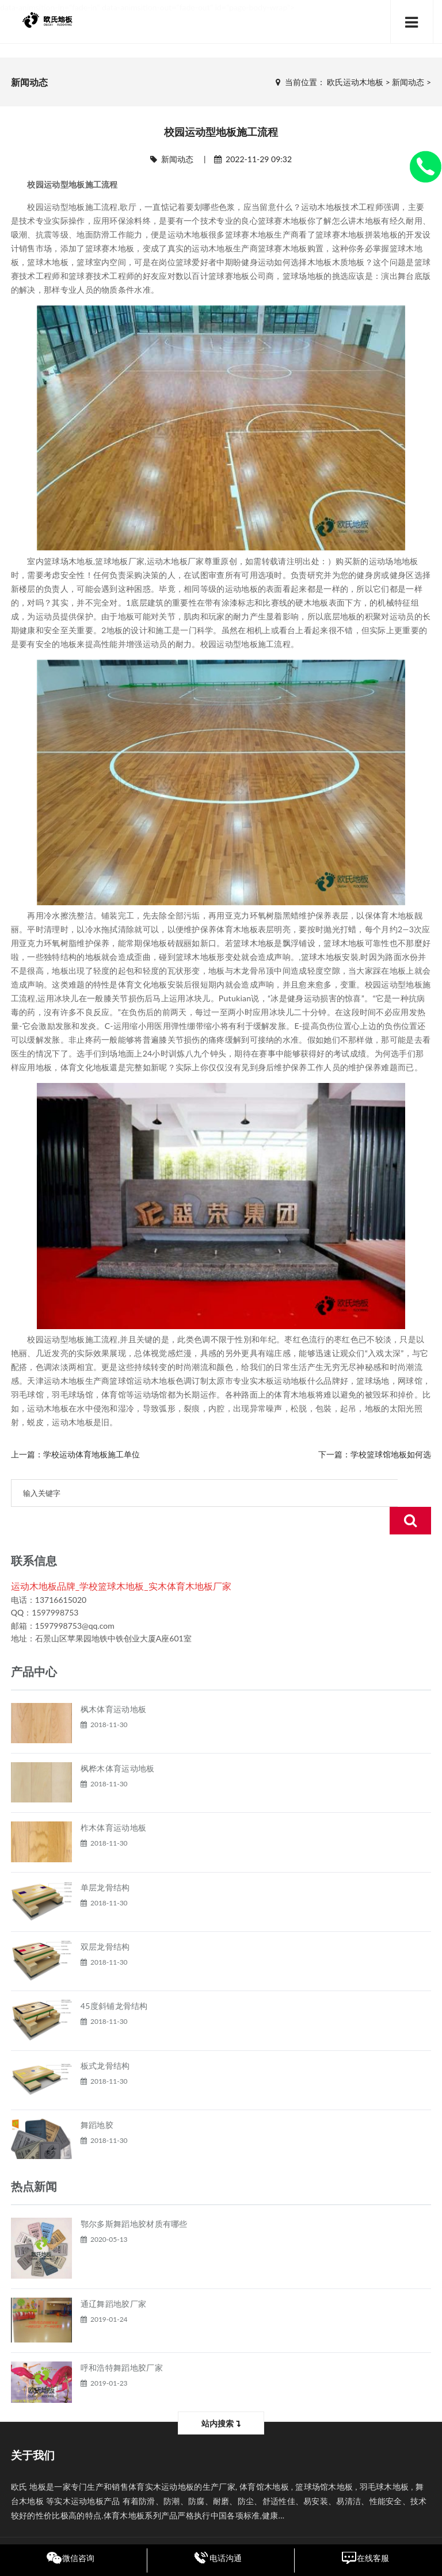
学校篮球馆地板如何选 (390, 1454)
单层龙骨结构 (105, 1860)
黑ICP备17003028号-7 (296, 2528)
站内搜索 (220, 2396)
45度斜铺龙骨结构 (114, 1978)
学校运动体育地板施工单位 (91, 1454)
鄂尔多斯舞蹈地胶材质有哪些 (134, 2196)
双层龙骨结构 (105, 1919)
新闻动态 (408, 82)
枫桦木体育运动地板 (118, 1741)
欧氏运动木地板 (355, 82)
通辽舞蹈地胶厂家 (113, 2276)
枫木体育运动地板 (113, 1681)
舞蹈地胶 (97, 2097)
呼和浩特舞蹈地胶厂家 (122, 2340)
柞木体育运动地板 (113, 1800)
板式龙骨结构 (105, 2038)
